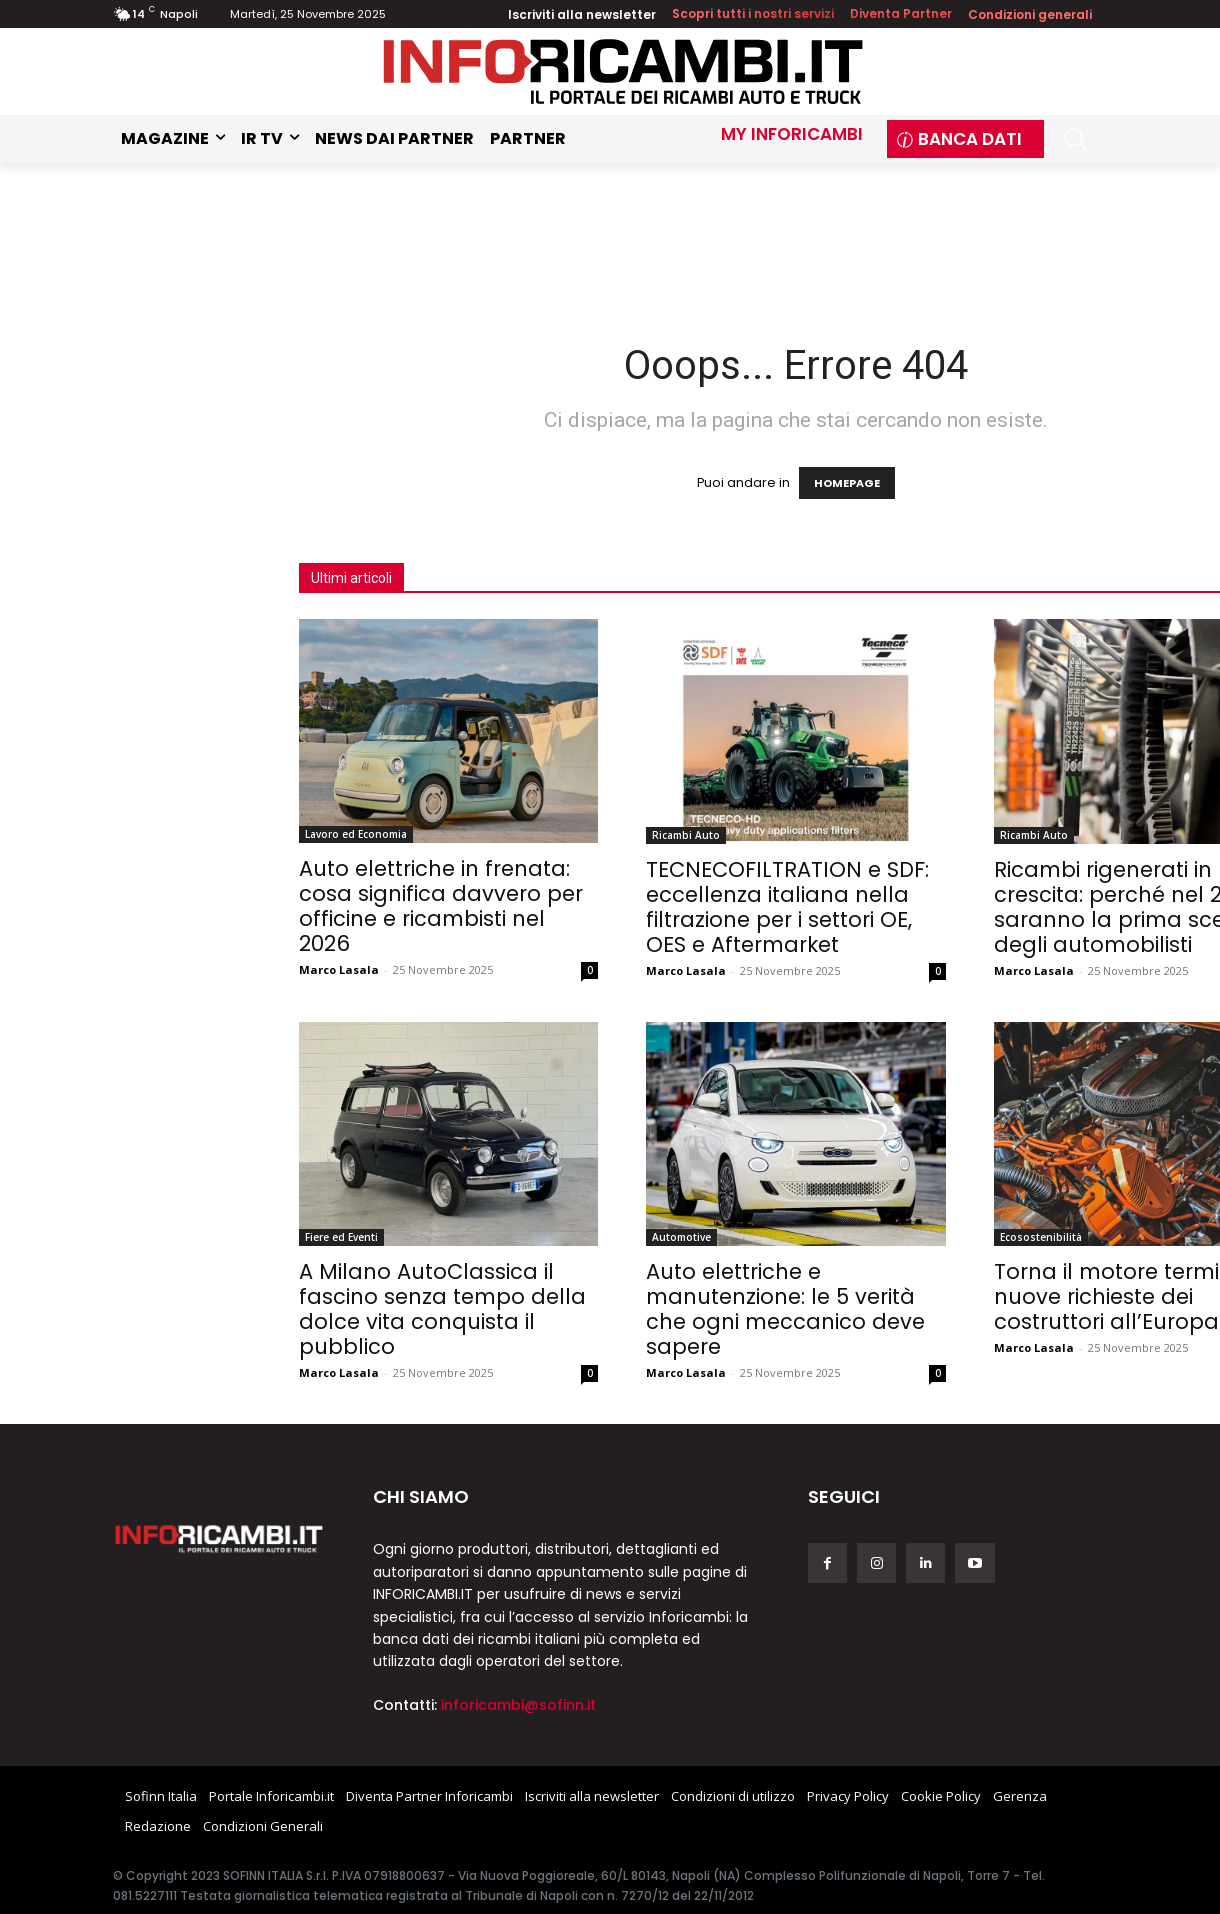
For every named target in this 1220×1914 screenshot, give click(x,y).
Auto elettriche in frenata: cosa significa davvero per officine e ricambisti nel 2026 (441, 906)
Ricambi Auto (686, 835)
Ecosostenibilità (1041, 1237)
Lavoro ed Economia (356, 834)
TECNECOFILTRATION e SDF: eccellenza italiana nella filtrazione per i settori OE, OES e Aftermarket (787, 907)
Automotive (681, 1237)
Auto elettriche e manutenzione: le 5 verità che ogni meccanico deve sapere (785, 1309)
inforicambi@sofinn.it (518, 1705)
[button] (1075, 139)
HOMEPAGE (847, 483)
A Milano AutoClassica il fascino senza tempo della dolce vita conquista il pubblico (442, 1309)
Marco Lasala (339, 969)
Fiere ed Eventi (341, 1237)
